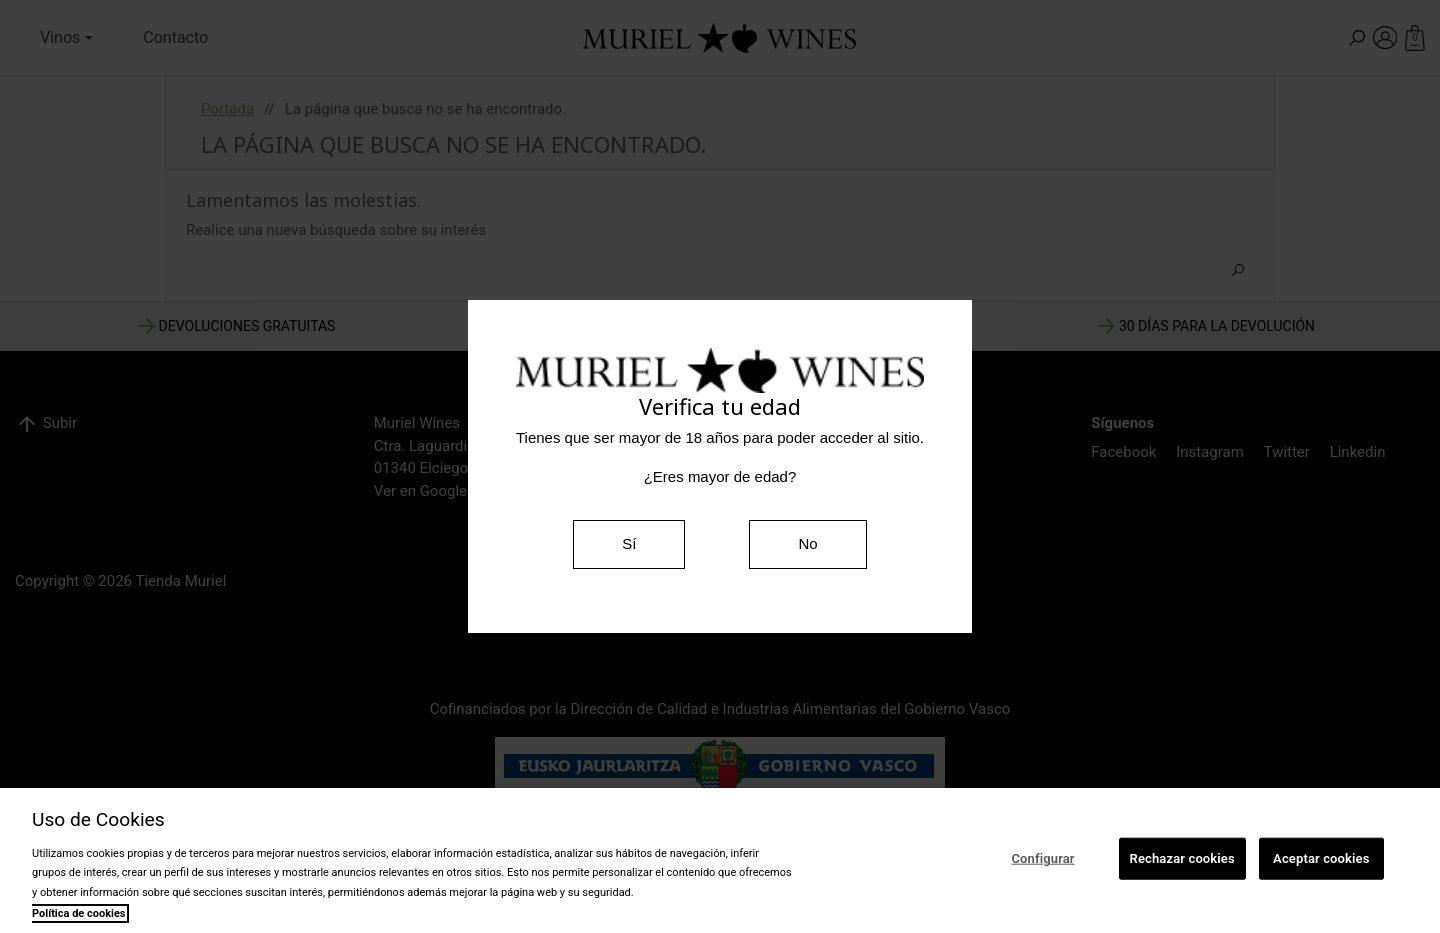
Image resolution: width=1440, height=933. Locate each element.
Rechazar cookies (1182, 858)
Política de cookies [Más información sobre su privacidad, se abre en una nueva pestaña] (79, 913)
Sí (629, 543)
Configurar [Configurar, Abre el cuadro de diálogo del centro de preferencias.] (1042, 858)
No (807, 543)
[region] (720, 860)
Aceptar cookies (1321, 858)
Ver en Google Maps (441, 491)
